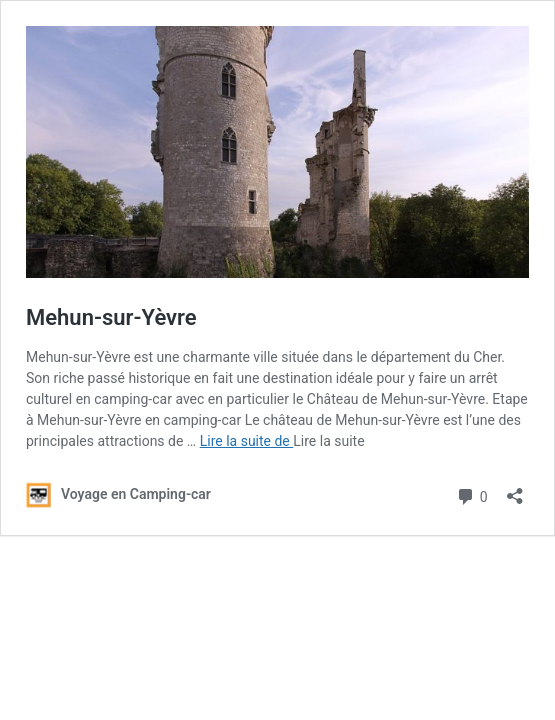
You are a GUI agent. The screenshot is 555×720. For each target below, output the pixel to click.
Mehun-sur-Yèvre (111, 317)
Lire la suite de (247, 441)
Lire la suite (328, 441)
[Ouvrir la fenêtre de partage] (515, 489)
